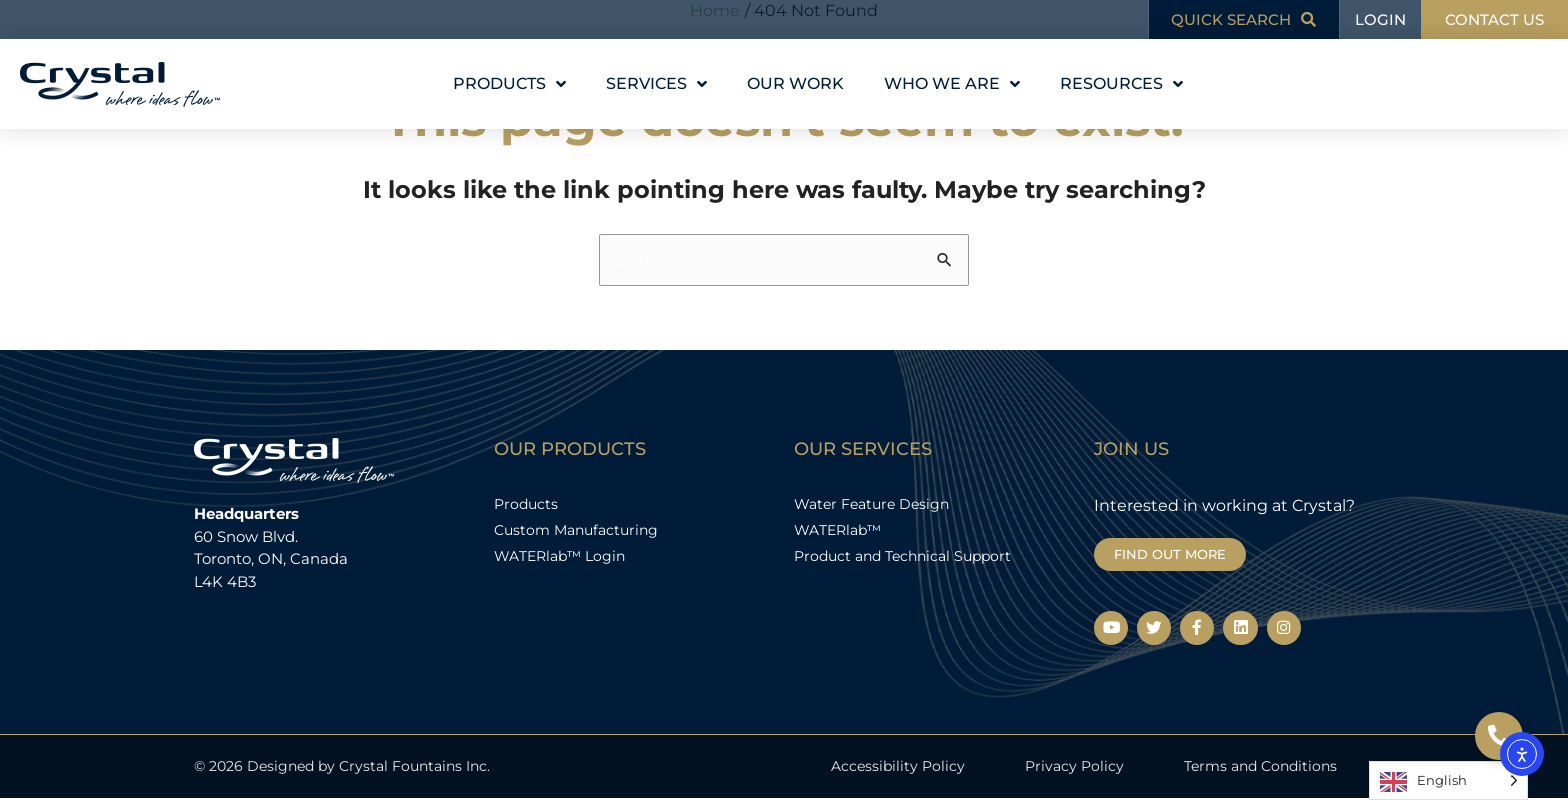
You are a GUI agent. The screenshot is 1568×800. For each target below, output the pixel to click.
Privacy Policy (1074, 767)
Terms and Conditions (1260, 767)
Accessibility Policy (898, 767)
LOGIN (1380, 19)
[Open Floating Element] (1499, 736)
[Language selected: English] (1448, 780)
